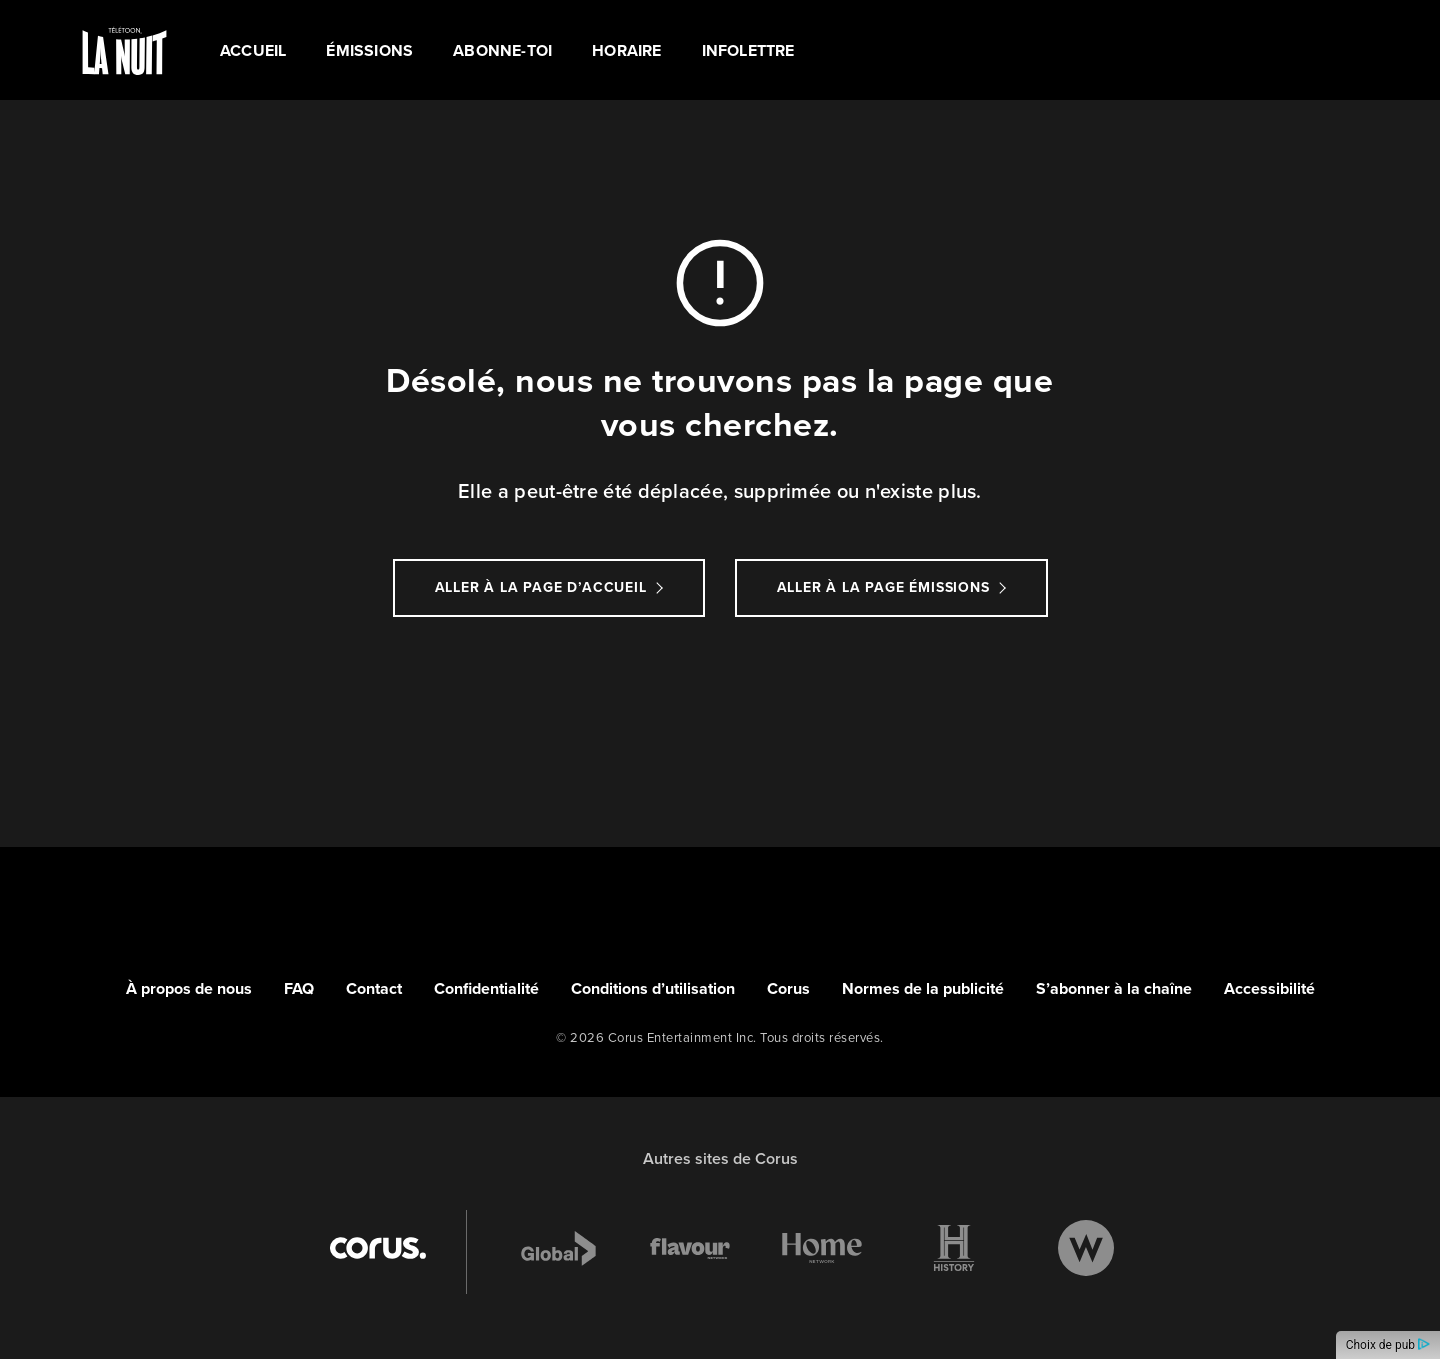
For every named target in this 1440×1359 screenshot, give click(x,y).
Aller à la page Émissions (883, 587)
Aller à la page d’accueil (541, 587)
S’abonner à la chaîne (1114, 988)
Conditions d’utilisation (653, 988)
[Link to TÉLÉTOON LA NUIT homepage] (124, 50)
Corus (788, 988)
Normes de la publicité (923, 988)
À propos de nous (189, 988)
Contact (374, 988)
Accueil (253, 50)
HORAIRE (626, 50)
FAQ (299, 988)
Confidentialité (486, 988)
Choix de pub (1388, 1345)
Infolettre (748, 50)
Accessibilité (1269, 988)
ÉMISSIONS (369, 50)
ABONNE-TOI (502, 50)
